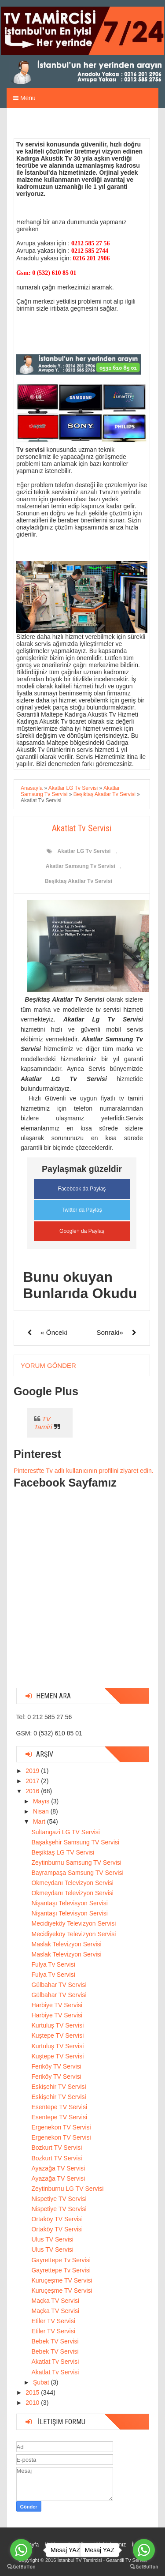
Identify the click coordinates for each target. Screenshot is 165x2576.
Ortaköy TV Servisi (56, 2219)
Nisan (42, 1811)
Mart (40, 1821)
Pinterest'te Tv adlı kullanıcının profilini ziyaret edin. (84, 1470)
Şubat (42, 2382)
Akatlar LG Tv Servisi (84, 851)
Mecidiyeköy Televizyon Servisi (73, 1923)
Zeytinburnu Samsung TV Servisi (76, 1862)
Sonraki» (109, 1332)
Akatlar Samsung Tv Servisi (80, 866)
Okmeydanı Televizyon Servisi (72, 1882)
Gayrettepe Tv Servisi (60, 2260)
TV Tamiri (43, 1423)
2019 (33, 1770)
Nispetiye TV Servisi (58, 2198)
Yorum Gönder (48, 1365)
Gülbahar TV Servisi (58, 1984)
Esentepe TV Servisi (59, 2106)
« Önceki (53, 1332)
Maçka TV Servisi (55, 2300)
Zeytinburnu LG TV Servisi (67, 2188)
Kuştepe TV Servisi (57, 2035)
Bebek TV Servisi (54, 2341)
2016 (33, 1791)
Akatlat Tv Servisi (55, 2361)
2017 (33, 1780)
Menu (24, 97)
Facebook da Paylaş (82, 1189)
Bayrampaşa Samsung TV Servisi (77, 1872)
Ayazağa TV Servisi (58, 2168)
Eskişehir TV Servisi (58, 2086)
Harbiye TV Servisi (56, 2005)
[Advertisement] (82, 1598)
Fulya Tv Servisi (53, 1964)
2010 (33, 2402)
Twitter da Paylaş (82, 1210)
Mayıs (42, 1801)
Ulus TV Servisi (52, 2239)
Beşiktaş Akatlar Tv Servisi (78, 881)
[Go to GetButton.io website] (21, 2567)
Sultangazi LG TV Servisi (65, 1832)
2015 (33, 2392)
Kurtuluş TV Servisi (57, 2025)
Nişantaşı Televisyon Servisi (69, 1903)
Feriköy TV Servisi (56, 2066)
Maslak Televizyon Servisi (66, 1944)
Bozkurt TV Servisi (56, 2147)
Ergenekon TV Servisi (61, 2127)
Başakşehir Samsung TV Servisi (75, 1842)
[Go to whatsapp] (21, 2550)
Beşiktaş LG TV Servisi (62, 1852)
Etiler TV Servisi (53, 2320)
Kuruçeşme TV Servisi (61, 2280)
